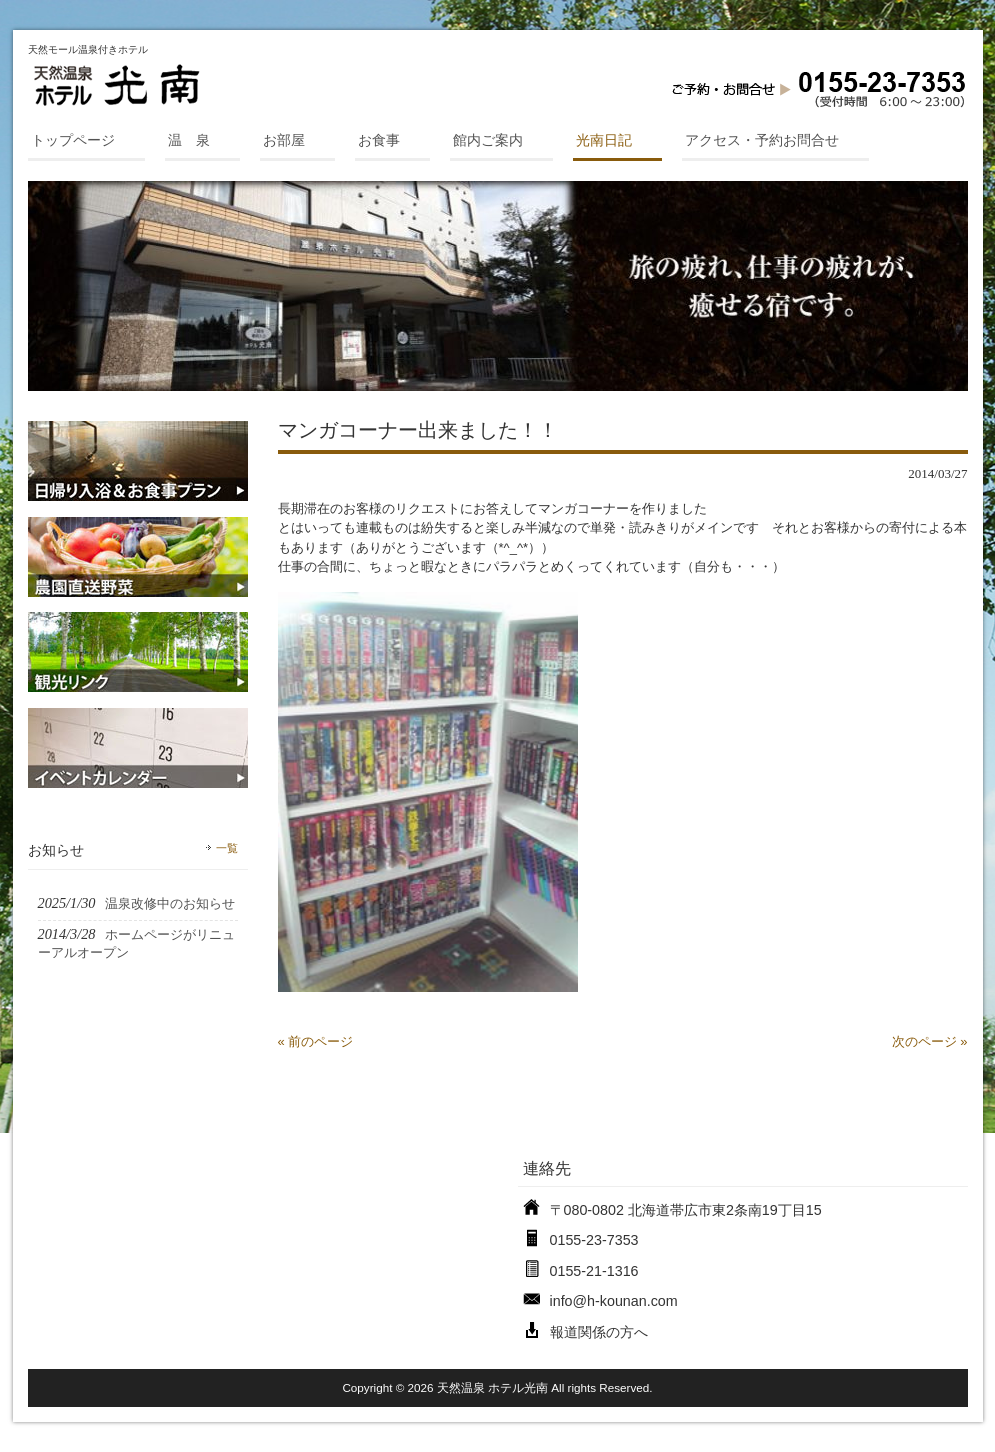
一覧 (227, 848)
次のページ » (930, 1041)
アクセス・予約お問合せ (762, 140)
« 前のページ (316, 1041)
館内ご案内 (488, 140)
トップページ (73, 140)
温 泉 (189, 140)
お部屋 (284, 140)
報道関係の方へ (599, 1332)
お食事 (379, 140)
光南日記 (604, 140)
